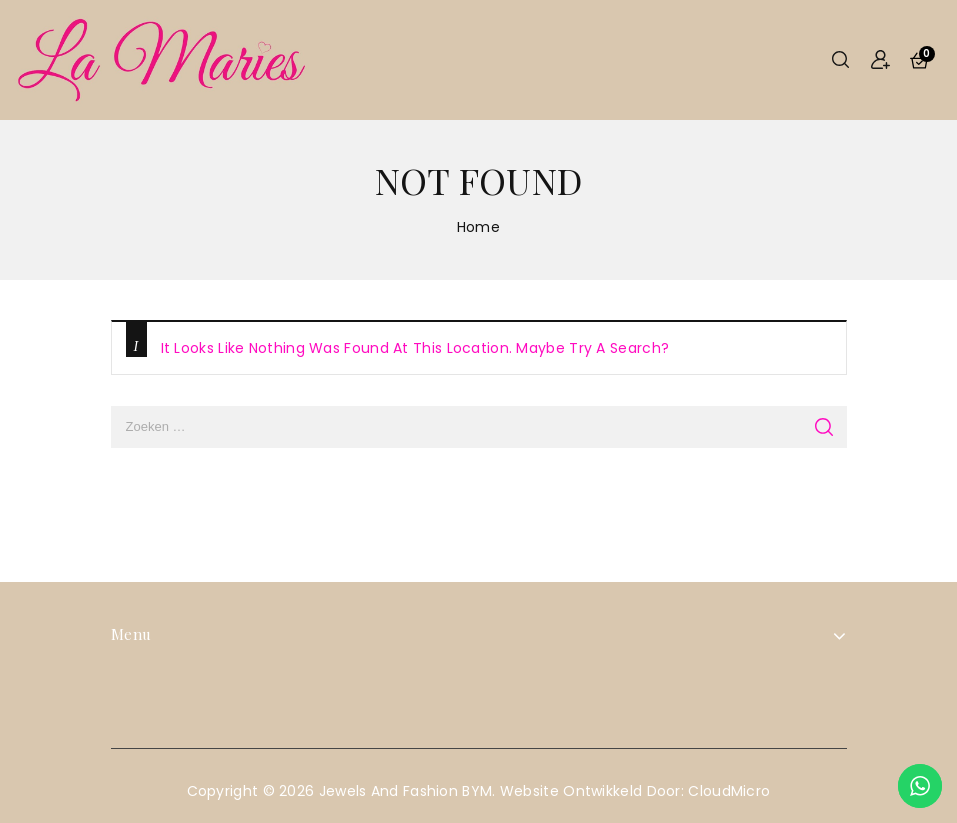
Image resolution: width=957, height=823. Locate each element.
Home (478, 227)
